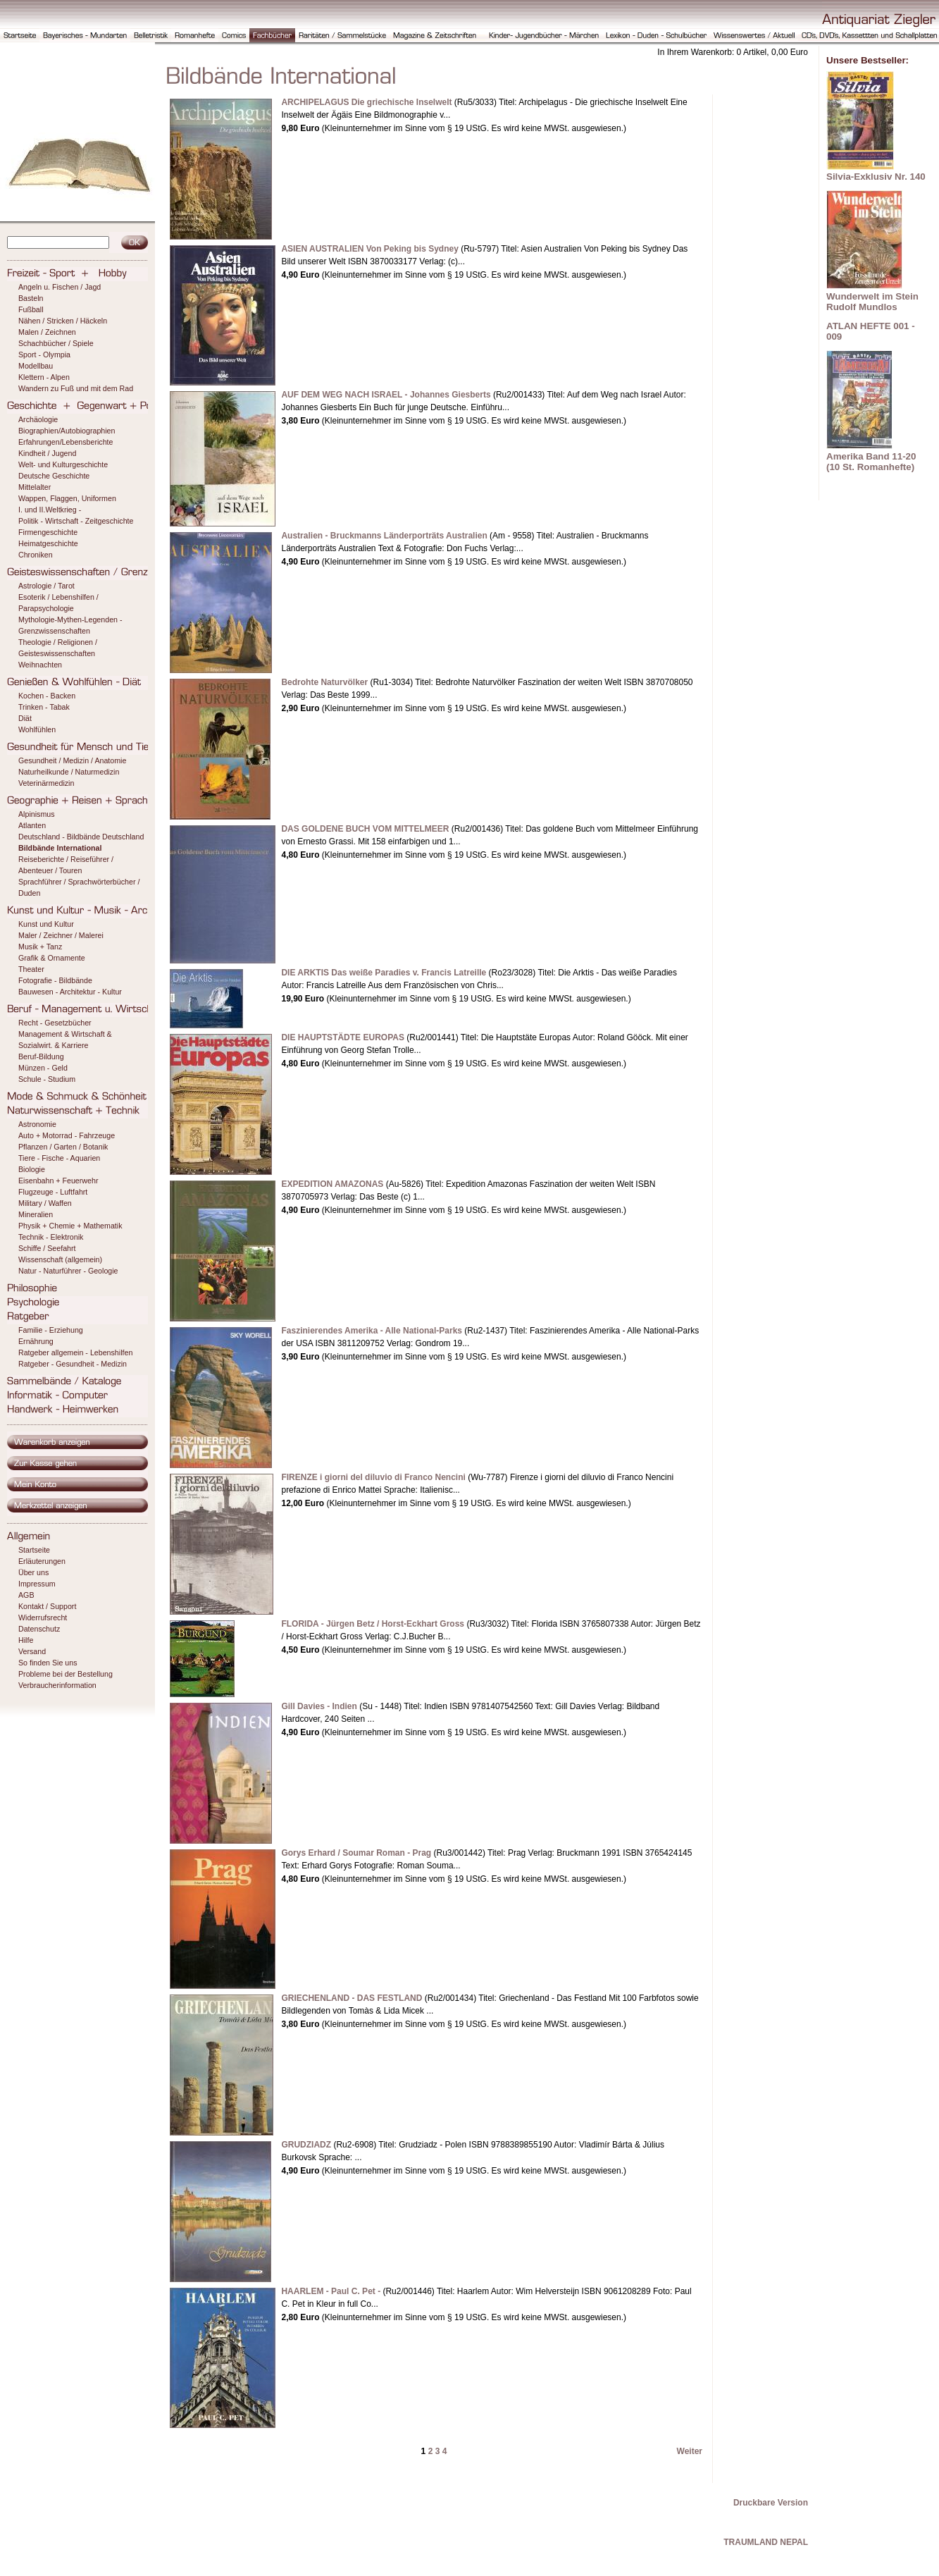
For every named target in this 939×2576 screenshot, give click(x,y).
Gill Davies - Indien (318, 1706)
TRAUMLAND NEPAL (765, 2542)
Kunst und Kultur (46, 924)
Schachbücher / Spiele (56, 343)
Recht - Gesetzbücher (55, 1022)
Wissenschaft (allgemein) (60, 1259)
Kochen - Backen (46, 695)
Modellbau (35, 366)
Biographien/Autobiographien (66, 430)
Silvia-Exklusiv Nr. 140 (876, 176)
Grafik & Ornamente (51, 958)
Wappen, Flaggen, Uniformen (67, 498)
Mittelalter (34, 487)
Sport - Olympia (44, 354)
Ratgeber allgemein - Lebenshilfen (75, 1352)
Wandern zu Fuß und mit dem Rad (75, 388)
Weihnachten (40, 664)
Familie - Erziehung (50, 1330)
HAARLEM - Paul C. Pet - (330, 2291)
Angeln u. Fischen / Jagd (59, 287)
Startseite (34, 1550)
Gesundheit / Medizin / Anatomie (72, 760)
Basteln (31, 298)
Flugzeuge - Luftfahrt (52, 1192)
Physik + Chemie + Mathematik (70, 1225)
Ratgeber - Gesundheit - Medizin (72, 1364)
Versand (32, 1651)
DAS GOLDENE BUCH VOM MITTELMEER (365, 829)
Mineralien (35, 1214)
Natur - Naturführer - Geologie (68, 1271)
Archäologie (38, 419)
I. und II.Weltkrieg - (49, 509)
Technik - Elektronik (50, 1237)
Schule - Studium (46, 1079)
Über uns (33, 1572)
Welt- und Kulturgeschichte (63, 464)
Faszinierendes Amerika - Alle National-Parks (371, 1331)
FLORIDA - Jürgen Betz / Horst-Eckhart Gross (372, 1624)
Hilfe (25, 1640)
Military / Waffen (45, 1203)
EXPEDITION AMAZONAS (332, 1184)
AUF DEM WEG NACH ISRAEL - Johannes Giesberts (385, 395)
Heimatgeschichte (48, 543)
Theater (31, 969)
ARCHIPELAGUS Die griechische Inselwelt (366, 102)
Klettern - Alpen (44, 377)
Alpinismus (36, 814)
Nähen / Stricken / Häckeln (62, 320)
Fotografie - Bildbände (55, 980)
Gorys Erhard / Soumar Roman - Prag (356, 1853)
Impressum (37, 1583)
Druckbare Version (770, 2503)
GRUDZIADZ (306, 2145)
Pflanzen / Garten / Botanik (63, 1146)
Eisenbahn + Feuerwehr (58, 1180)
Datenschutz (39, 1629)
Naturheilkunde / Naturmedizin (68, 772)
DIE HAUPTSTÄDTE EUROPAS (342, 1037)
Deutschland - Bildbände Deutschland (81, 836)
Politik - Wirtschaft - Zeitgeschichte (75, 521)
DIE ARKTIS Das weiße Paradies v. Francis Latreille (383, 973)
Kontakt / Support (47, 1606)
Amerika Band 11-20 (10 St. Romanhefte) (871, 461)
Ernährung (36, 1341)
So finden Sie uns (47, 1662)
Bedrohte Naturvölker (324, 682)
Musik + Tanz (40, 946)
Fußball (31, 309)
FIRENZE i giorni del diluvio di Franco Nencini (373, 1477)
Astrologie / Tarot (46, 585)
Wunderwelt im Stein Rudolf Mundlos (872, 301)
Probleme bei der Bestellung (65, 1674)
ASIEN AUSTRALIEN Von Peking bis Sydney (369, 249)
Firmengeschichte (47, 532)
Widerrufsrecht (42, 1617)
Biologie (31, 1169)
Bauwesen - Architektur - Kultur (70, 991)
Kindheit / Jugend (47, 453)
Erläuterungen (42, 1561)
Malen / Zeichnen (47, 332)
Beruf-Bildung (41, 1056)
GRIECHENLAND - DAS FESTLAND (351, 1998)
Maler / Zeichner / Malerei (61, 935)
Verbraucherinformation (57, 1685)
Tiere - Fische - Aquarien (59, 1158)
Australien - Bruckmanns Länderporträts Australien (384, 536)
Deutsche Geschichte (53, 476)
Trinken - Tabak (44, 707)
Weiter (689, 2451)
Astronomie (37, 1124)
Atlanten (32, 825)
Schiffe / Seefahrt (47, 1248)
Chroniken (35, 554)
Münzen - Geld (43, 1068)
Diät (25, 718)
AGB (26, 1595)
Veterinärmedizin (46, 783)
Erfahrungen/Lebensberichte (65, 442)
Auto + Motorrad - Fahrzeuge (66, 1135)
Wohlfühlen (37, 729)
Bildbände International (59, 848)
